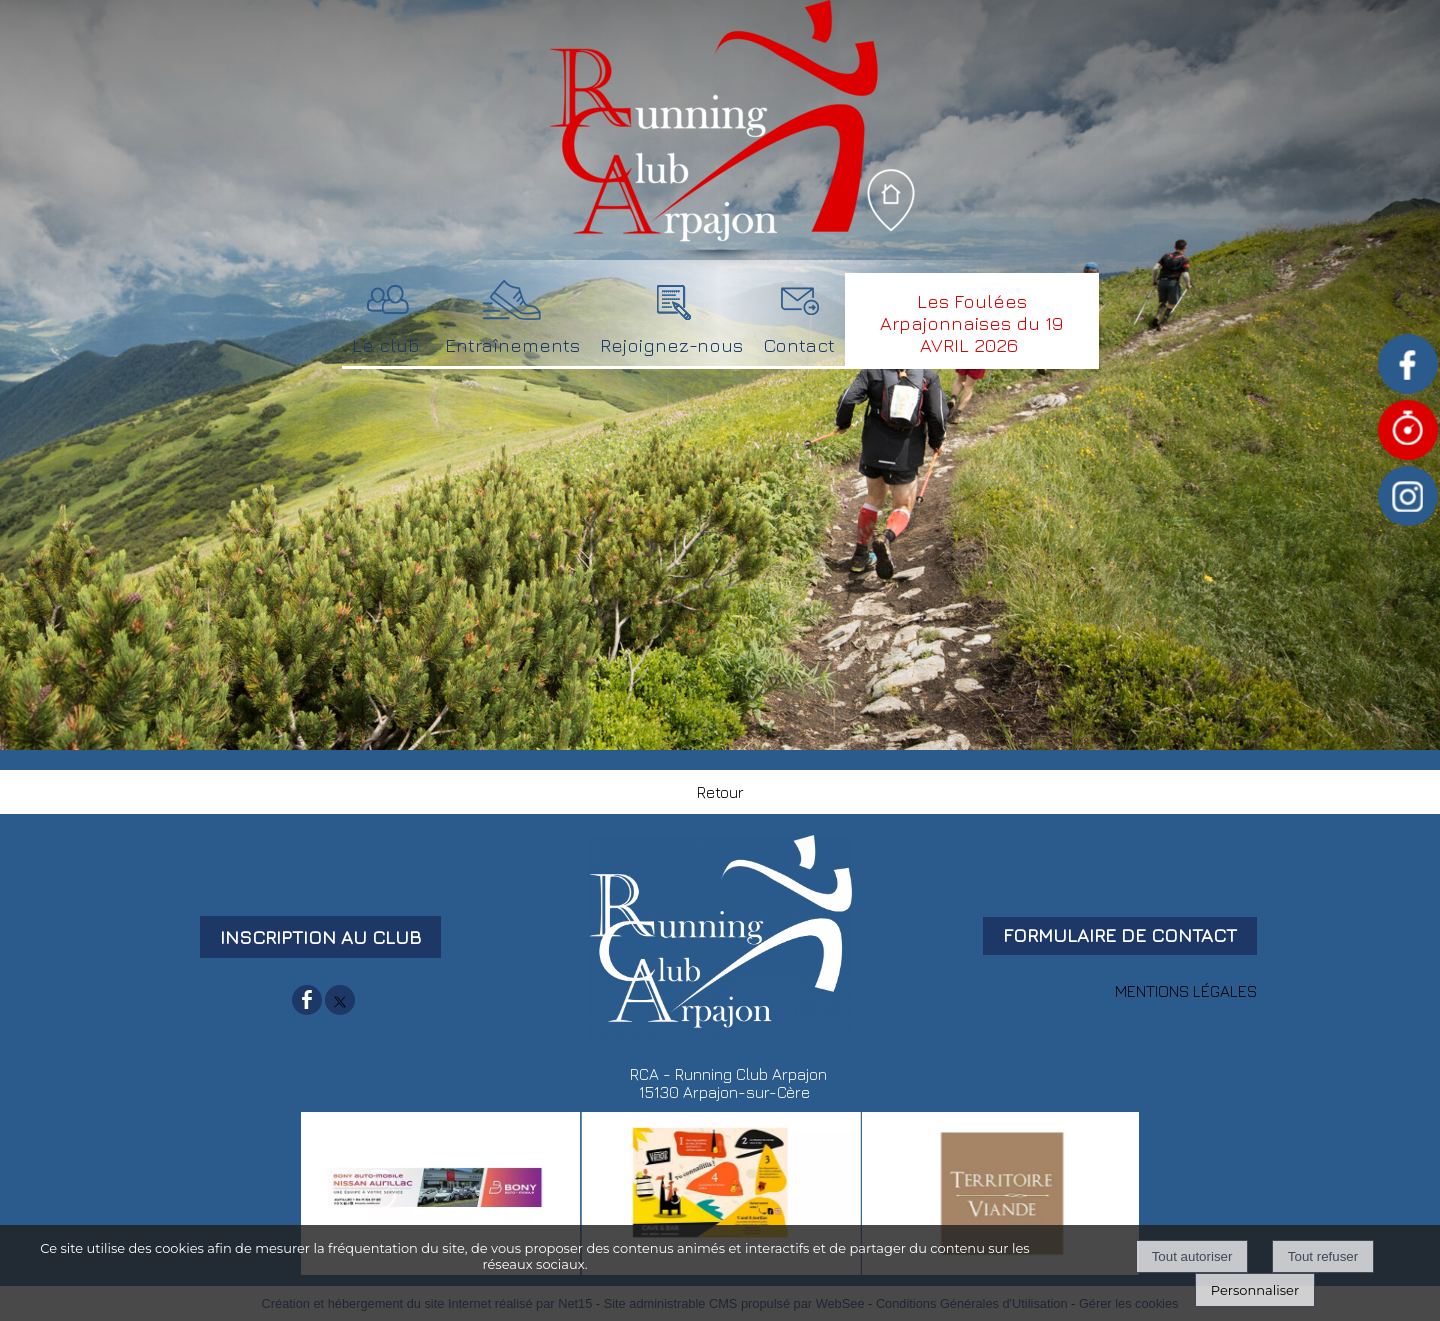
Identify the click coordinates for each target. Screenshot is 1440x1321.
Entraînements (512, 345)
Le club (386, 345)
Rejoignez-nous (671, 345)
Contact (799, 345)
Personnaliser (1255, 1290)
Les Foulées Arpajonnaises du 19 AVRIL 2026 (971, 323)
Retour (720, 792)
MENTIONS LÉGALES (1186, 991)
